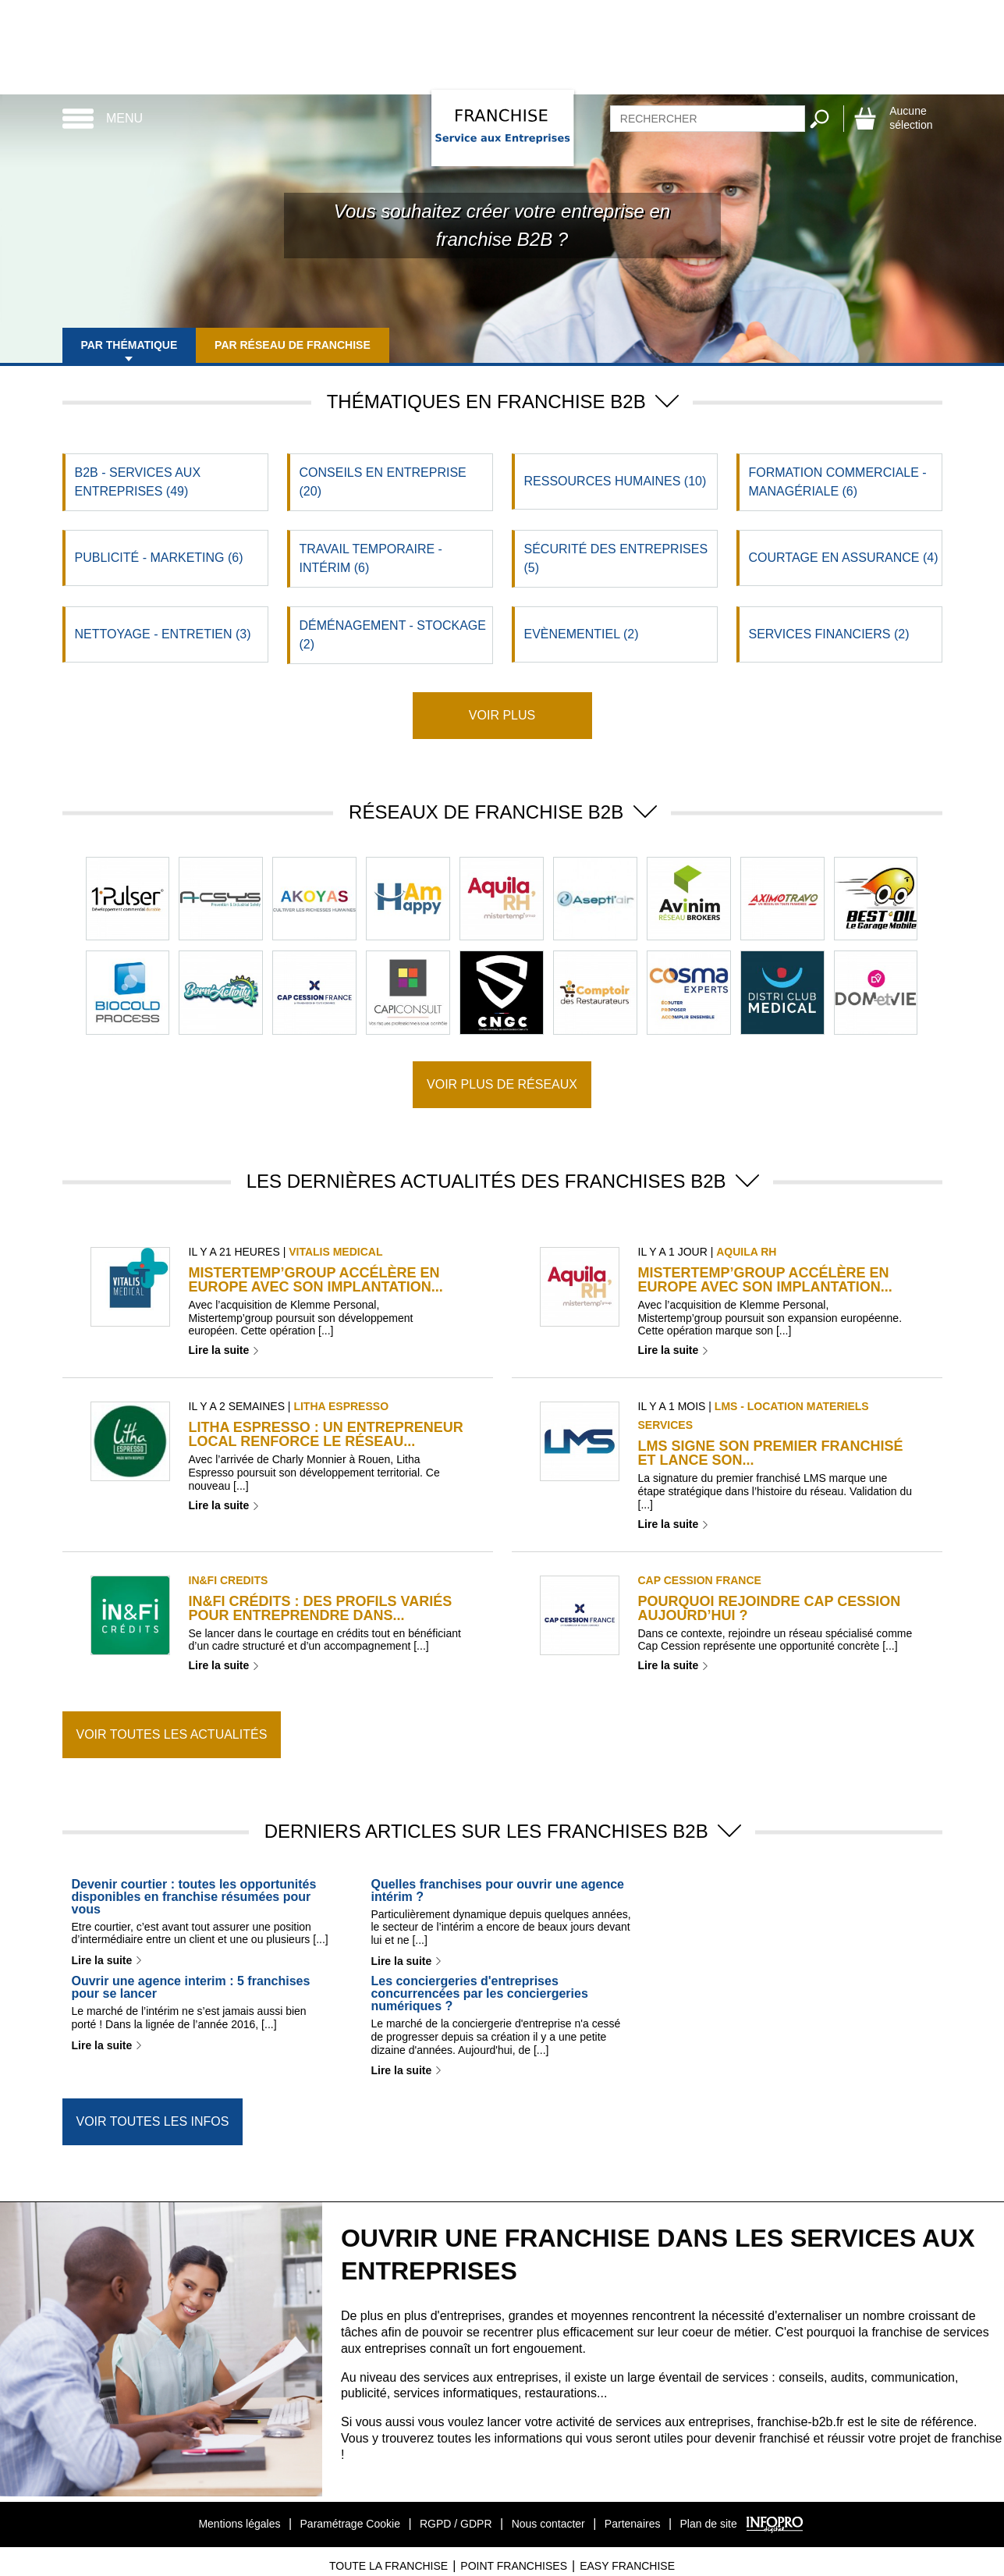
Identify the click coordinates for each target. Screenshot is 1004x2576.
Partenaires (633, 2523)
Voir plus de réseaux (502, 1084)
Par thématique (129, 345)
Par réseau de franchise (293, 345)
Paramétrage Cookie (350, 2523)
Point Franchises (513, 2566)
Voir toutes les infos (152, 2121)
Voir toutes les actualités (172, 1734)
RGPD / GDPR (456, 2523)
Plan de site (708, 2523)
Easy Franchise (627, 2566)
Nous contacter (548, 2523)
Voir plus (502, 715)
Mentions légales (239, 2523)
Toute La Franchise (388, 2566)
